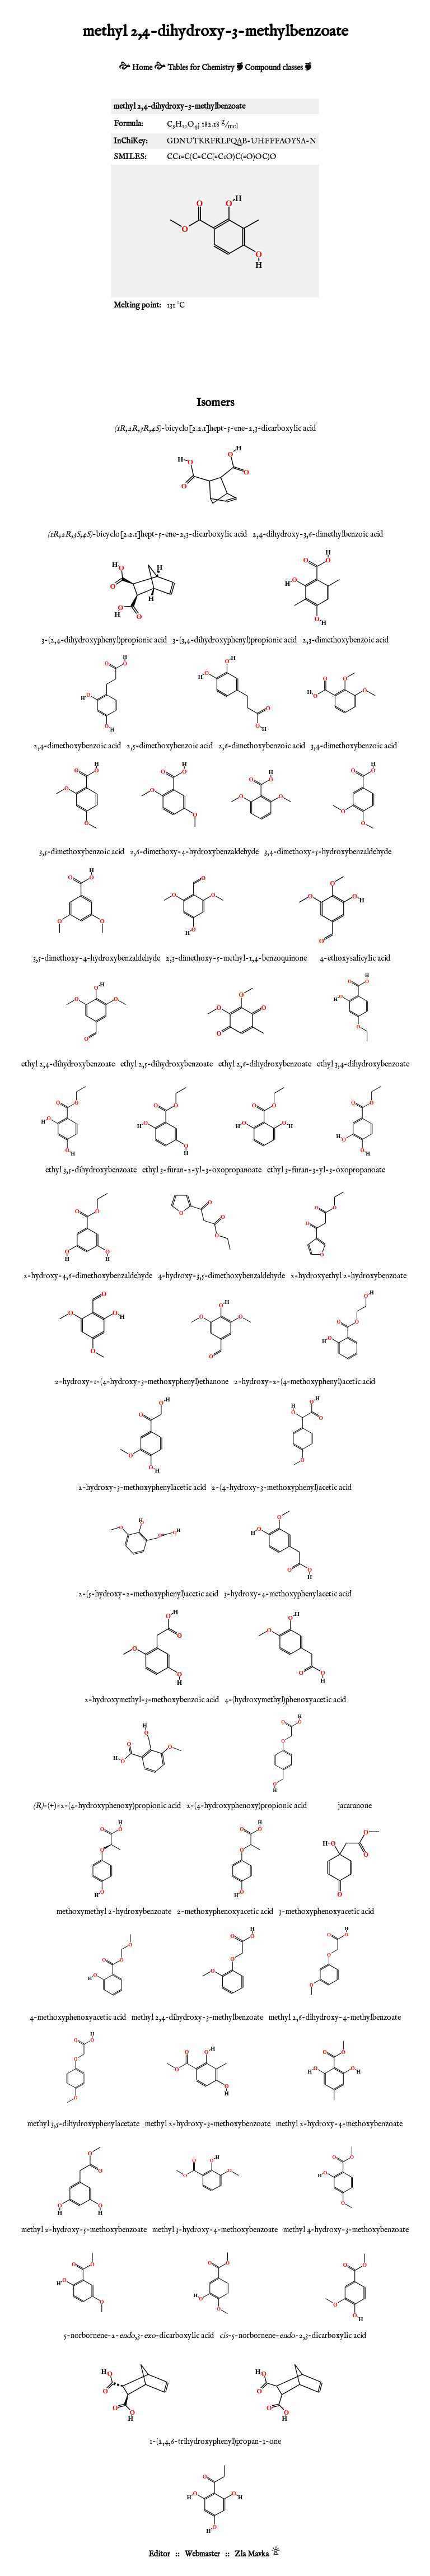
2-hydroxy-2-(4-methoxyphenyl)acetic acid (304, 1382)
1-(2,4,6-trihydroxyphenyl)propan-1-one (215, 2442)
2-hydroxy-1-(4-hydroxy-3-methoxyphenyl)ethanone (141, 1382)
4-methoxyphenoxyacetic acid (78, 2018)
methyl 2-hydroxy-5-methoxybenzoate (84, 2230)
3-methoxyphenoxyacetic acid (326, 1912)
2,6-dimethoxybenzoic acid (261, 746)
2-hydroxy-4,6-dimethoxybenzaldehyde (88, 1276)
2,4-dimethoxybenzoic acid (77, 746)
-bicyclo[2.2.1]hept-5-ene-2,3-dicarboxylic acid (215, 428)
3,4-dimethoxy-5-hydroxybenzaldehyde (327, 852)
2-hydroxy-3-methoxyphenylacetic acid (142, 1488)
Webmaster (202, 2554)
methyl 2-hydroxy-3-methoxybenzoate (207, 2124)
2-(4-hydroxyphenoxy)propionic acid (246, 1806)
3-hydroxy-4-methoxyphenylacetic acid (288, 1594)
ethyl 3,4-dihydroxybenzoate (363, 1064)
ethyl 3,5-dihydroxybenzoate (91, 1170)
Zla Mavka (252, 2554)
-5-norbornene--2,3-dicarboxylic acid (292, 2336)
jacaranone (355, 1806)
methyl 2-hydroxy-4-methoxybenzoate (339, 2124)
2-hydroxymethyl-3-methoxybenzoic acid (152, 1700)
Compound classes (274, 68)
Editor (159, 2554)
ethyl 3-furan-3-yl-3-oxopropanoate (326, 1170)
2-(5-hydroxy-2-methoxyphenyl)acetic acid (148, 1594)
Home (142, 68)
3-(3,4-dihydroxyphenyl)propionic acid (234, 640)
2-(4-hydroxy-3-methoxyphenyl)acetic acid (282, 1488)
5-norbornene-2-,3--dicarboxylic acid (139, 2336)
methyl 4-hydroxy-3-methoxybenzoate (346, 2230)
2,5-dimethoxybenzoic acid (170, 746)
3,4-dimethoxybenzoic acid (354, 746)
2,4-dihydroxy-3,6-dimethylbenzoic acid (318, 534)
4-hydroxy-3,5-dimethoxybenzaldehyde (221, 1276)
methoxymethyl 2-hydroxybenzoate (114, 1912)
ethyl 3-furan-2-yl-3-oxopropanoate (201, 1170)
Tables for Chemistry (201, 68)
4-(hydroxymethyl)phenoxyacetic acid (285, 1700)
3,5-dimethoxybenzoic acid (81, 852)
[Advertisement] (215, 352)
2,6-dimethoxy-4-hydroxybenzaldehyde (194, 852)
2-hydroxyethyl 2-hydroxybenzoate (348, 1276)
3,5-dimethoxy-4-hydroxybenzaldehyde (96, 958)
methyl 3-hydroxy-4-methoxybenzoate (215, 2230)
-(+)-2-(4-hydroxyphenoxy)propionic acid (107, 1806)
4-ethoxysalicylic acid (355, 958)
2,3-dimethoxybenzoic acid (345, 640)
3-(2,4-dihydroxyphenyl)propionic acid (104, 640)
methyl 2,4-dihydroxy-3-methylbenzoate (197, 2018)
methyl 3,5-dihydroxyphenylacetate (83, 2124)
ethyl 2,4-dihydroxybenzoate (68, 1064)
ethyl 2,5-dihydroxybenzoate (166, 1064)
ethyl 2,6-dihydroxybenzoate (264, 1064)
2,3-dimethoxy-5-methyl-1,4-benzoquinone (236, 958)
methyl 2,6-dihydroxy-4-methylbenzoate (335, 2018)
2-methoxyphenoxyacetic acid (225, 1912)
